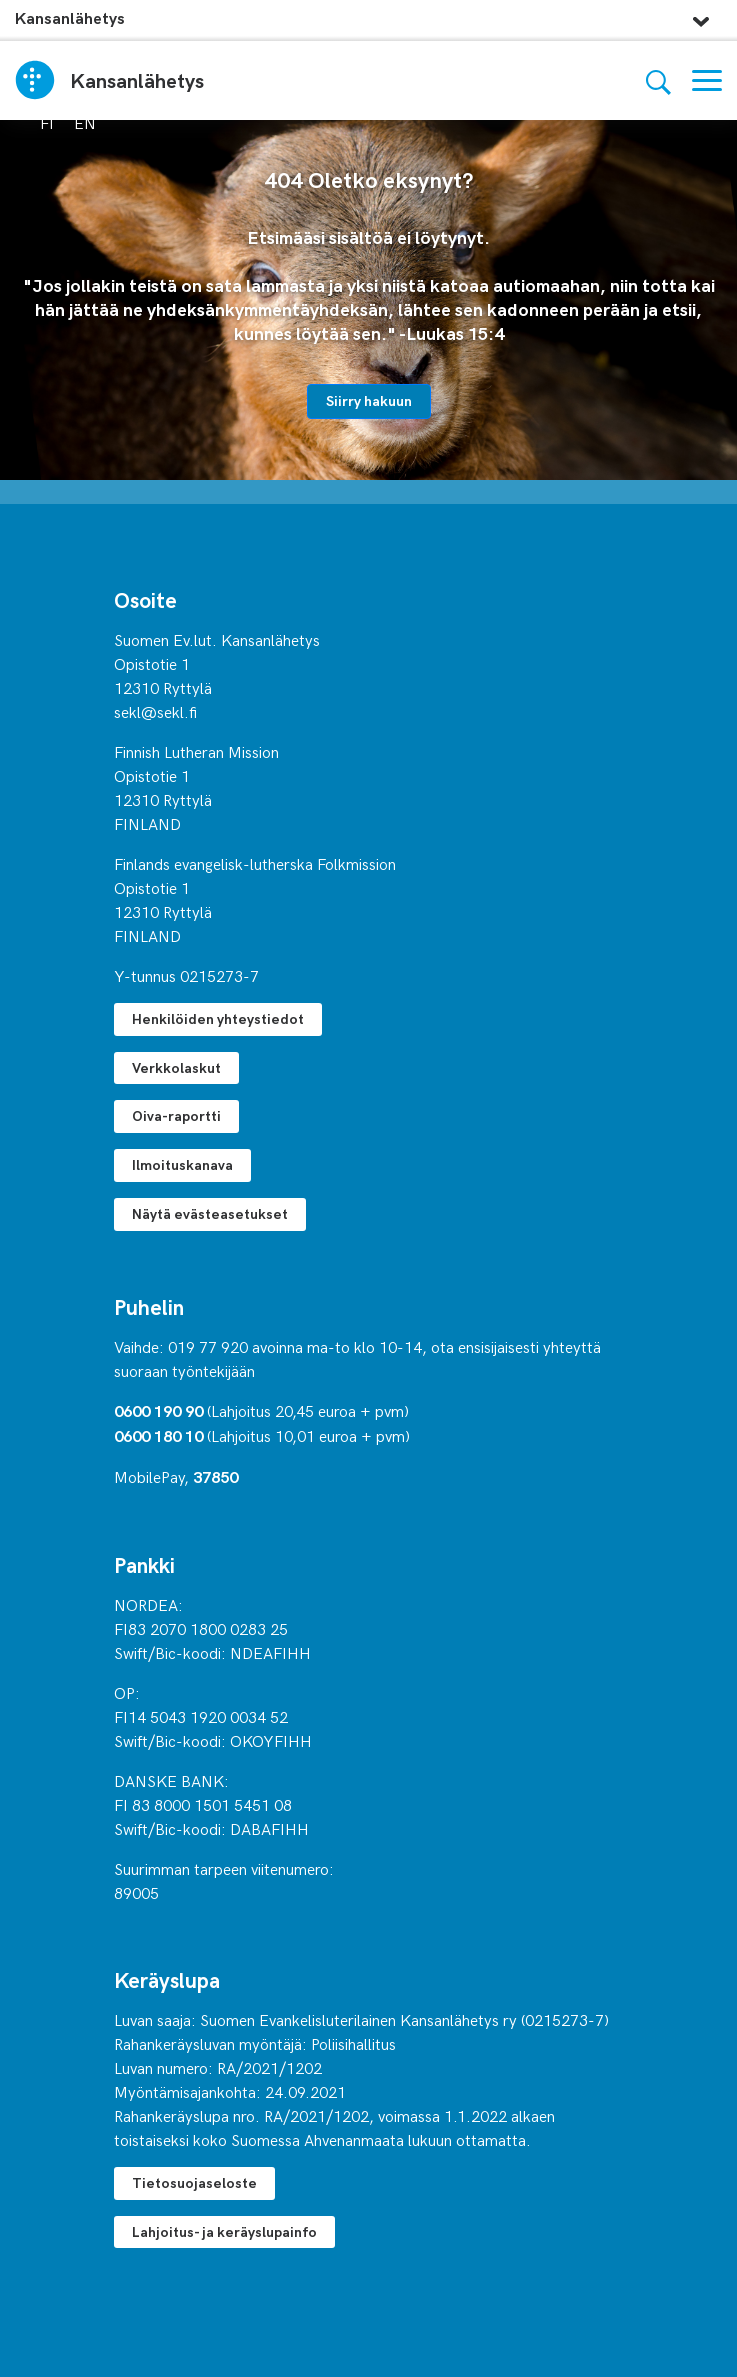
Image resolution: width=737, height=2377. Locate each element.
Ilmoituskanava (182, 1164)
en (85, 122)
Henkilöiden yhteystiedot (218, 1018)
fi (47, 122)
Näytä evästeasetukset (210, 1213)
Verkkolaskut (176, 1067)
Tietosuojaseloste (194, 2182)
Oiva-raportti (176, 1115)
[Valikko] (707, 80)
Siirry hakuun (369, 400)
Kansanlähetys (70, 17)
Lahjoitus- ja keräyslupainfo (224, 2231)
